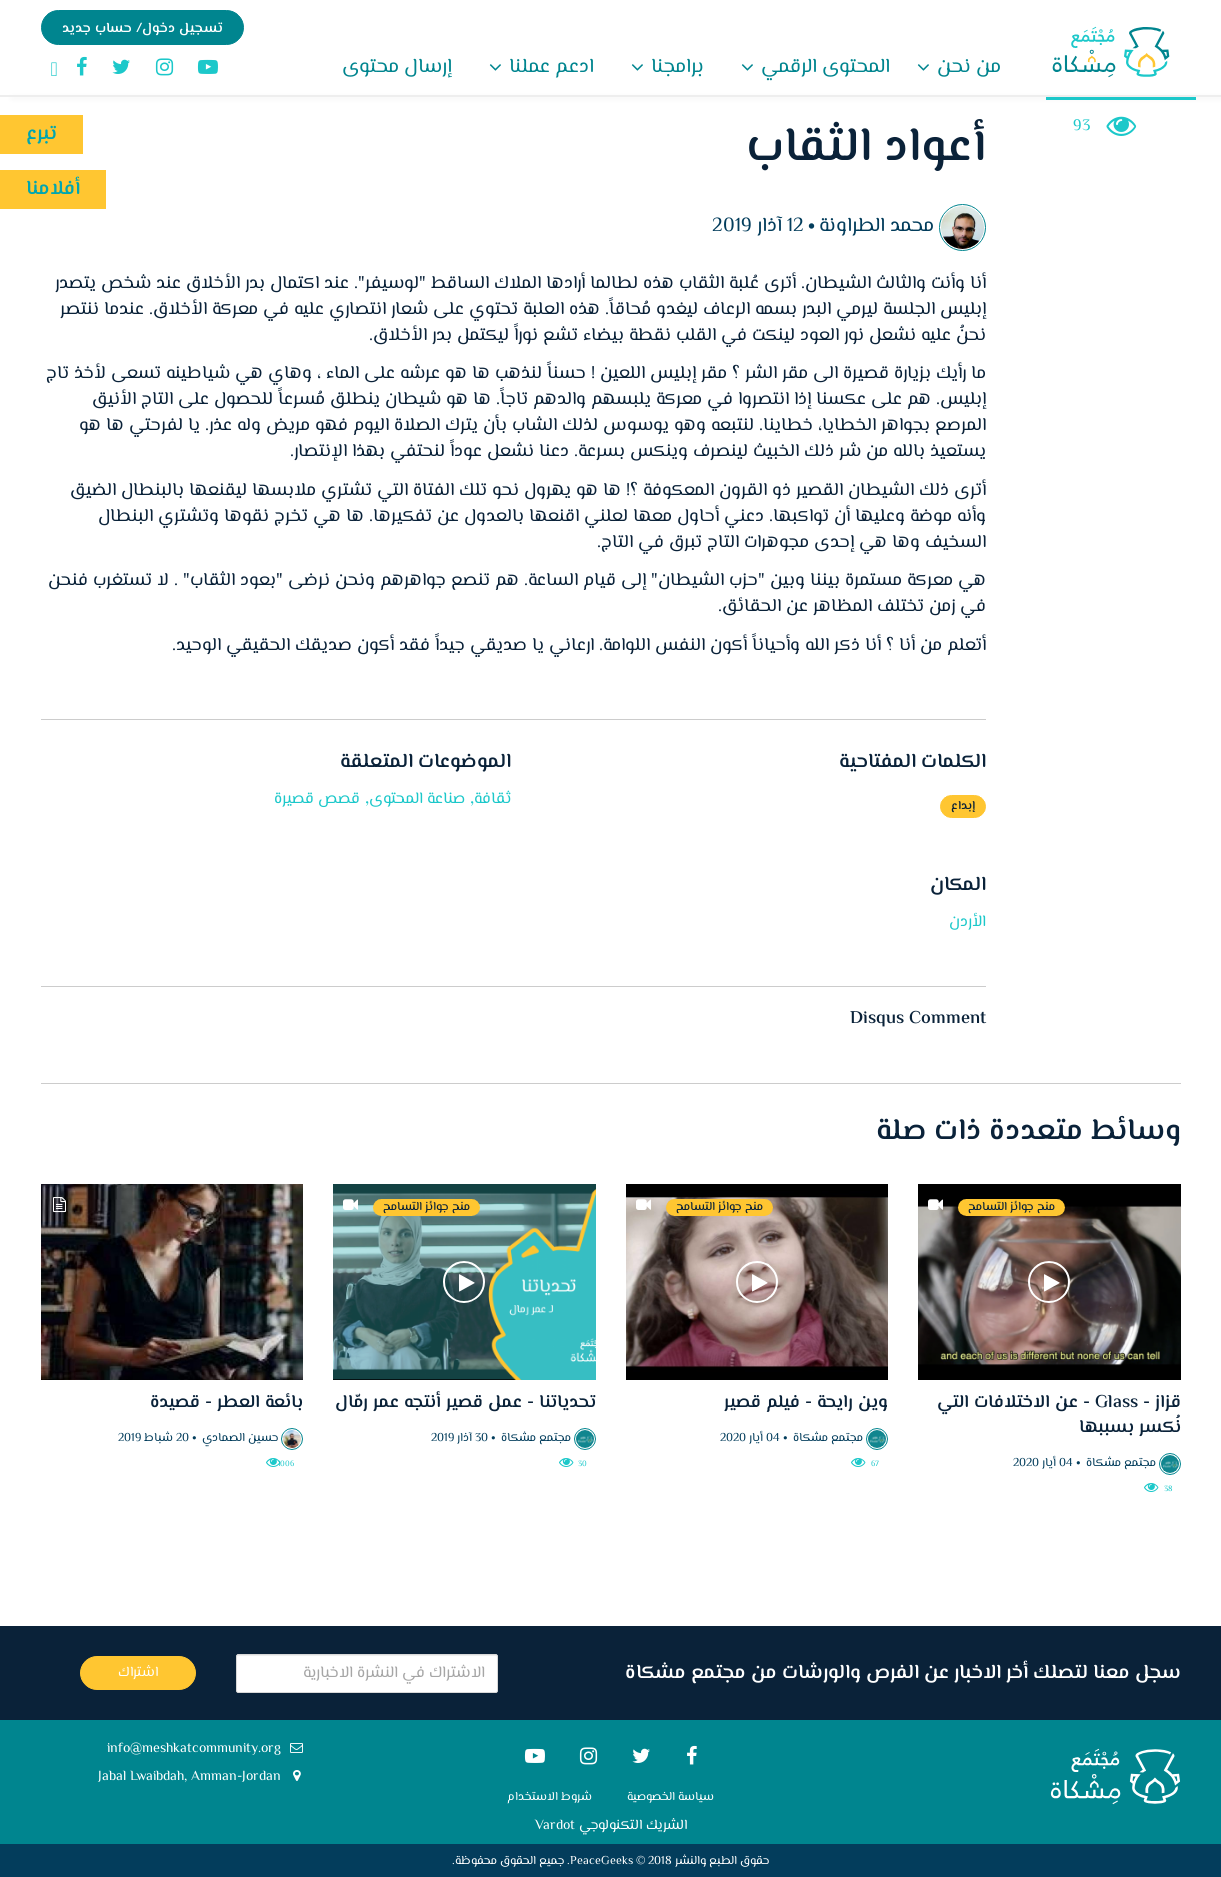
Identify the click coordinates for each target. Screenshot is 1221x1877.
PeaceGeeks (601, 1861)
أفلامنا (53, 189)
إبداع (963, 806)
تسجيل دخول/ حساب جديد (142, 29)
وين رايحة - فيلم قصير (806, 1403)
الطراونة (852, 226)
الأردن (967, 922)
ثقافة (492, 799)
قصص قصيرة (317, 799)
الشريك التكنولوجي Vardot (611, 1826)
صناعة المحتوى (417, 799)
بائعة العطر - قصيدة (226, 1403)
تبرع (41, 134)
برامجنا (675, 67)
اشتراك (138, 1673)
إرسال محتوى (397, 67)
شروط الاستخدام (549, 1797)
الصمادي (223, 1438)
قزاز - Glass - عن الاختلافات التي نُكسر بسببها (1059, 1415)
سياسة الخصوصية (670, 1797)
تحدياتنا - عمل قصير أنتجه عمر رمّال (465, 1403)
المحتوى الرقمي (823, 67)
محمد (912, 226)
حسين (263, 1438)
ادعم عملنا (549, 67)
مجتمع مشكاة (1121, 1463)
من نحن (966, 67)
